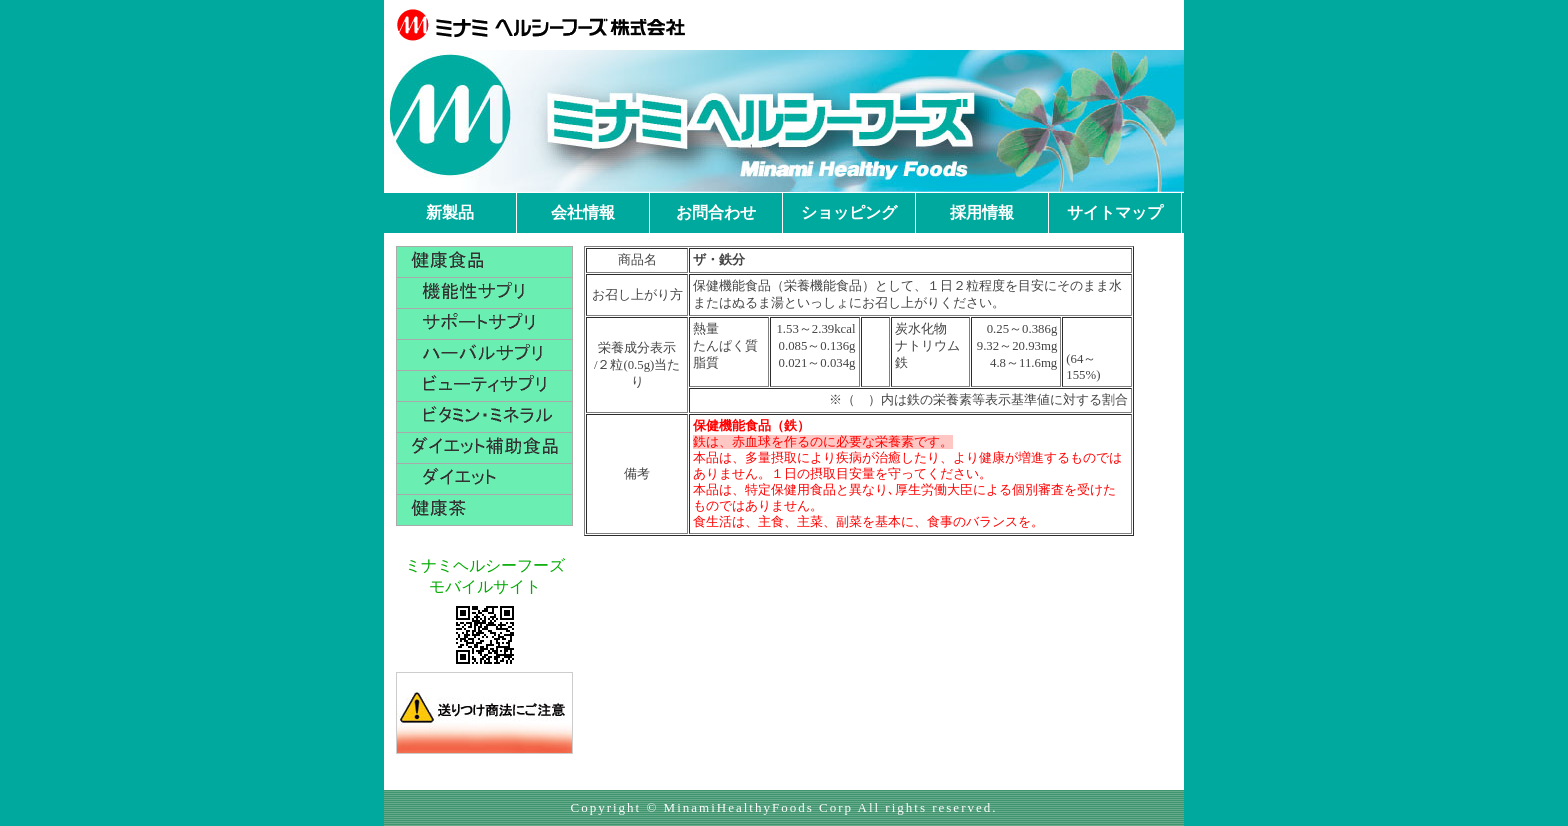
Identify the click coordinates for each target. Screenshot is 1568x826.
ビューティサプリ (484, 386)
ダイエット (484, 479)
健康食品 (484, 262)
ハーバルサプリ (484, 355)
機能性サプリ (484, 293)
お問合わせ (716, 212)
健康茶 (484, 510)
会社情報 (583, 212)
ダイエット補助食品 (484, 448)
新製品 (450, 212)
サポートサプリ (484, 324)
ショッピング (849, 212)
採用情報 (982, 212)
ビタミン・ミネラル (484, 417)
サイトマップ (1115, 212)
